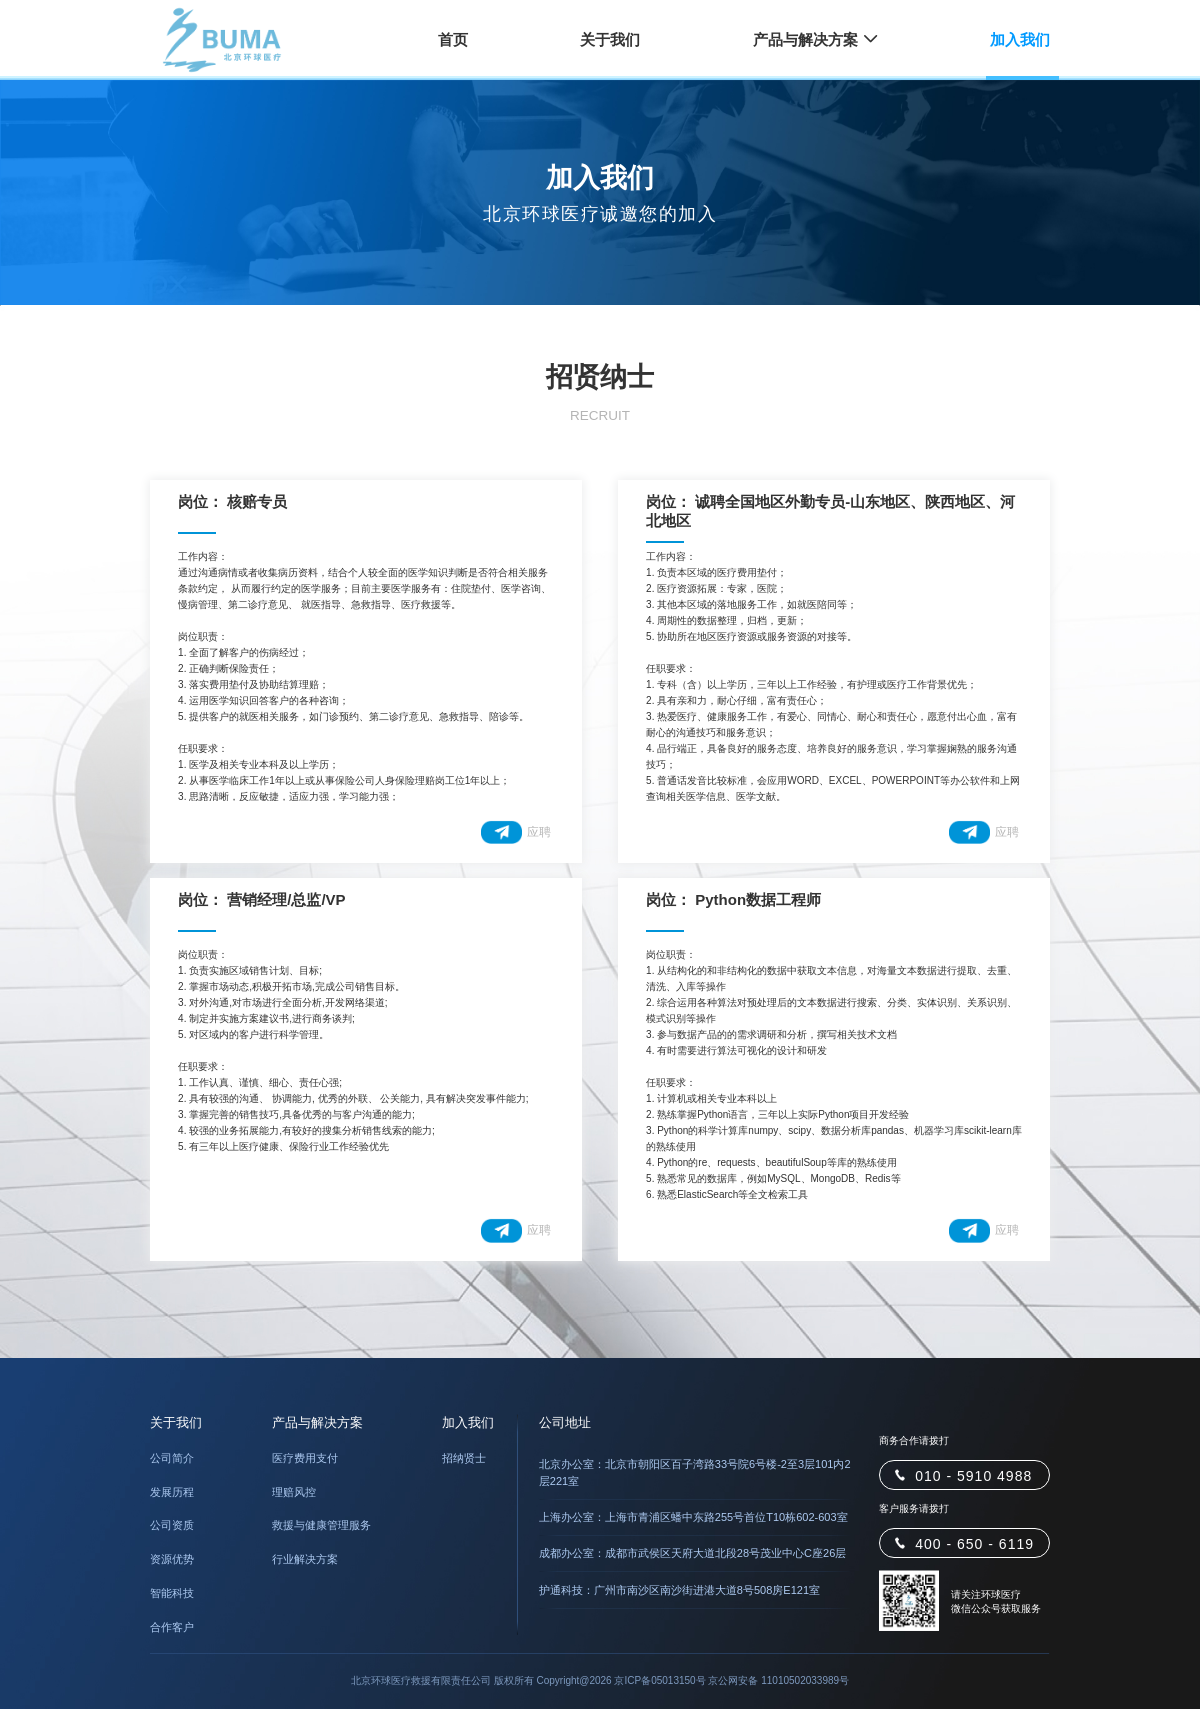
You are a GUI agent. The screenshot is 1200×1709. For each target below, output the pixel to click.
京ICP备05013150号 (659, 1680)
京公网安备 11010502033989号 (778, 1680)
